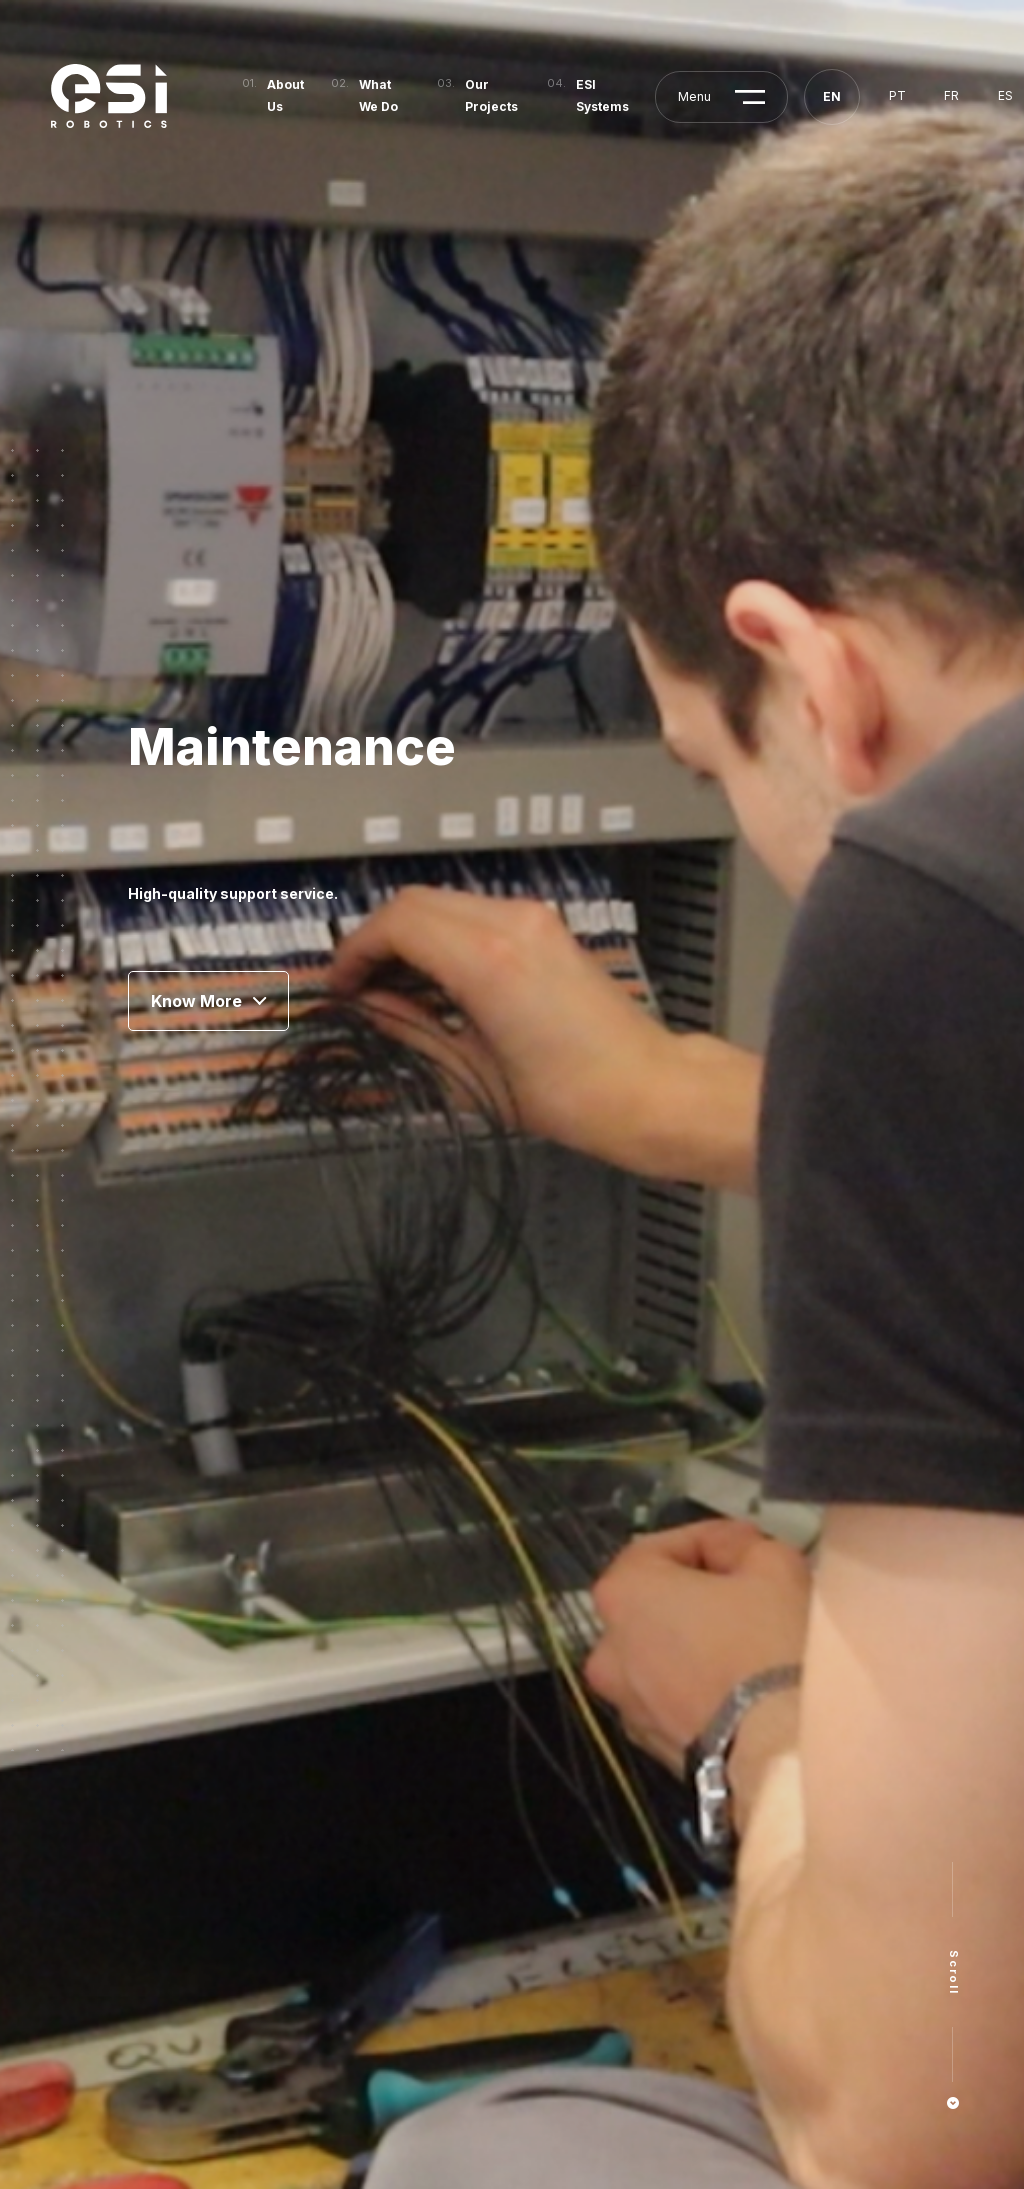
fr (951, 95)
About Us (285, 95)
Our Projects (491, 95)
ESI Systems (602, 95)
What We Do (378, 95)
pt (897, 95)
